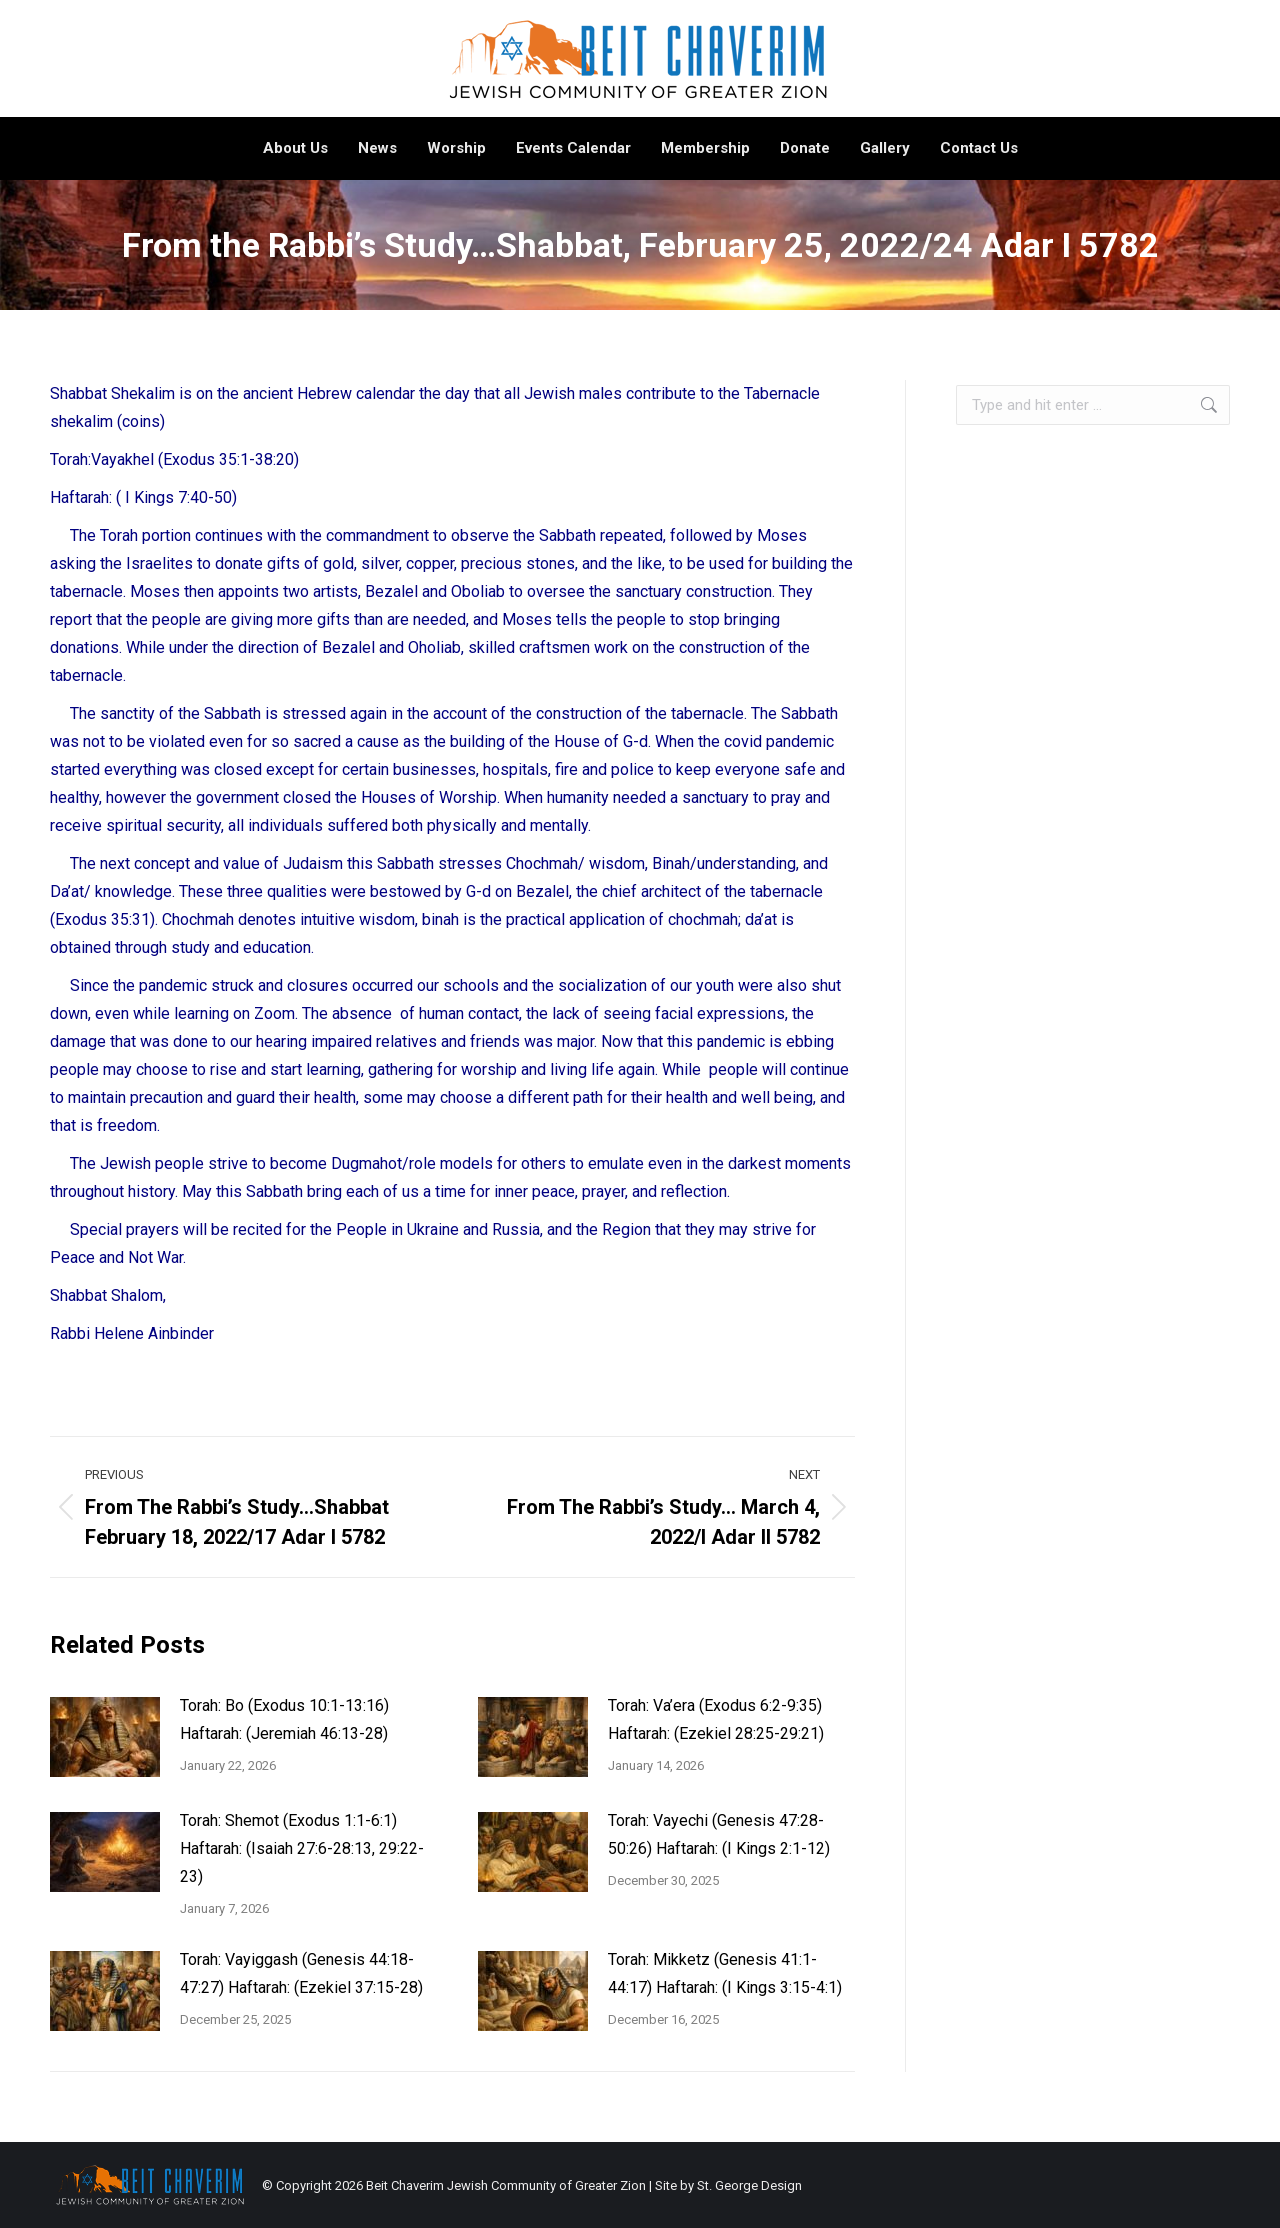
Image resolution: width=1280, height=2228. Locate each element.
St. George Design (749, 2185)
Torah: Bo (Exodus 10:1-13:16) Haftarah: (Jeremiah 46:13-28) (284, 1719)
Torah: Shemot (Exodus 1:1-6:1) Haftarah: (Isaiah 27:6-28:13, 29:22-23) (302, 1848)
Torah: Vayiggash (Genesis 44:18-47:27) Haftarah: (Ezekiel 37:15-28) (301, 1973)
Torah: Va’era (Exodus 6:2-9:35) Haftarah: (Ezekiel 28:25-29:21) (716, 1719)
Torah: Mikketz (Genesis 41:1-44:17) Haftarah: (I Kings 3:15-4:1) (725, 1973)
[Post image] (105, 1737)
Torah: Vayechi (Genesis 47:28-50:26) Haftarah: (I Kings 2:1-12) (719, 1834)
